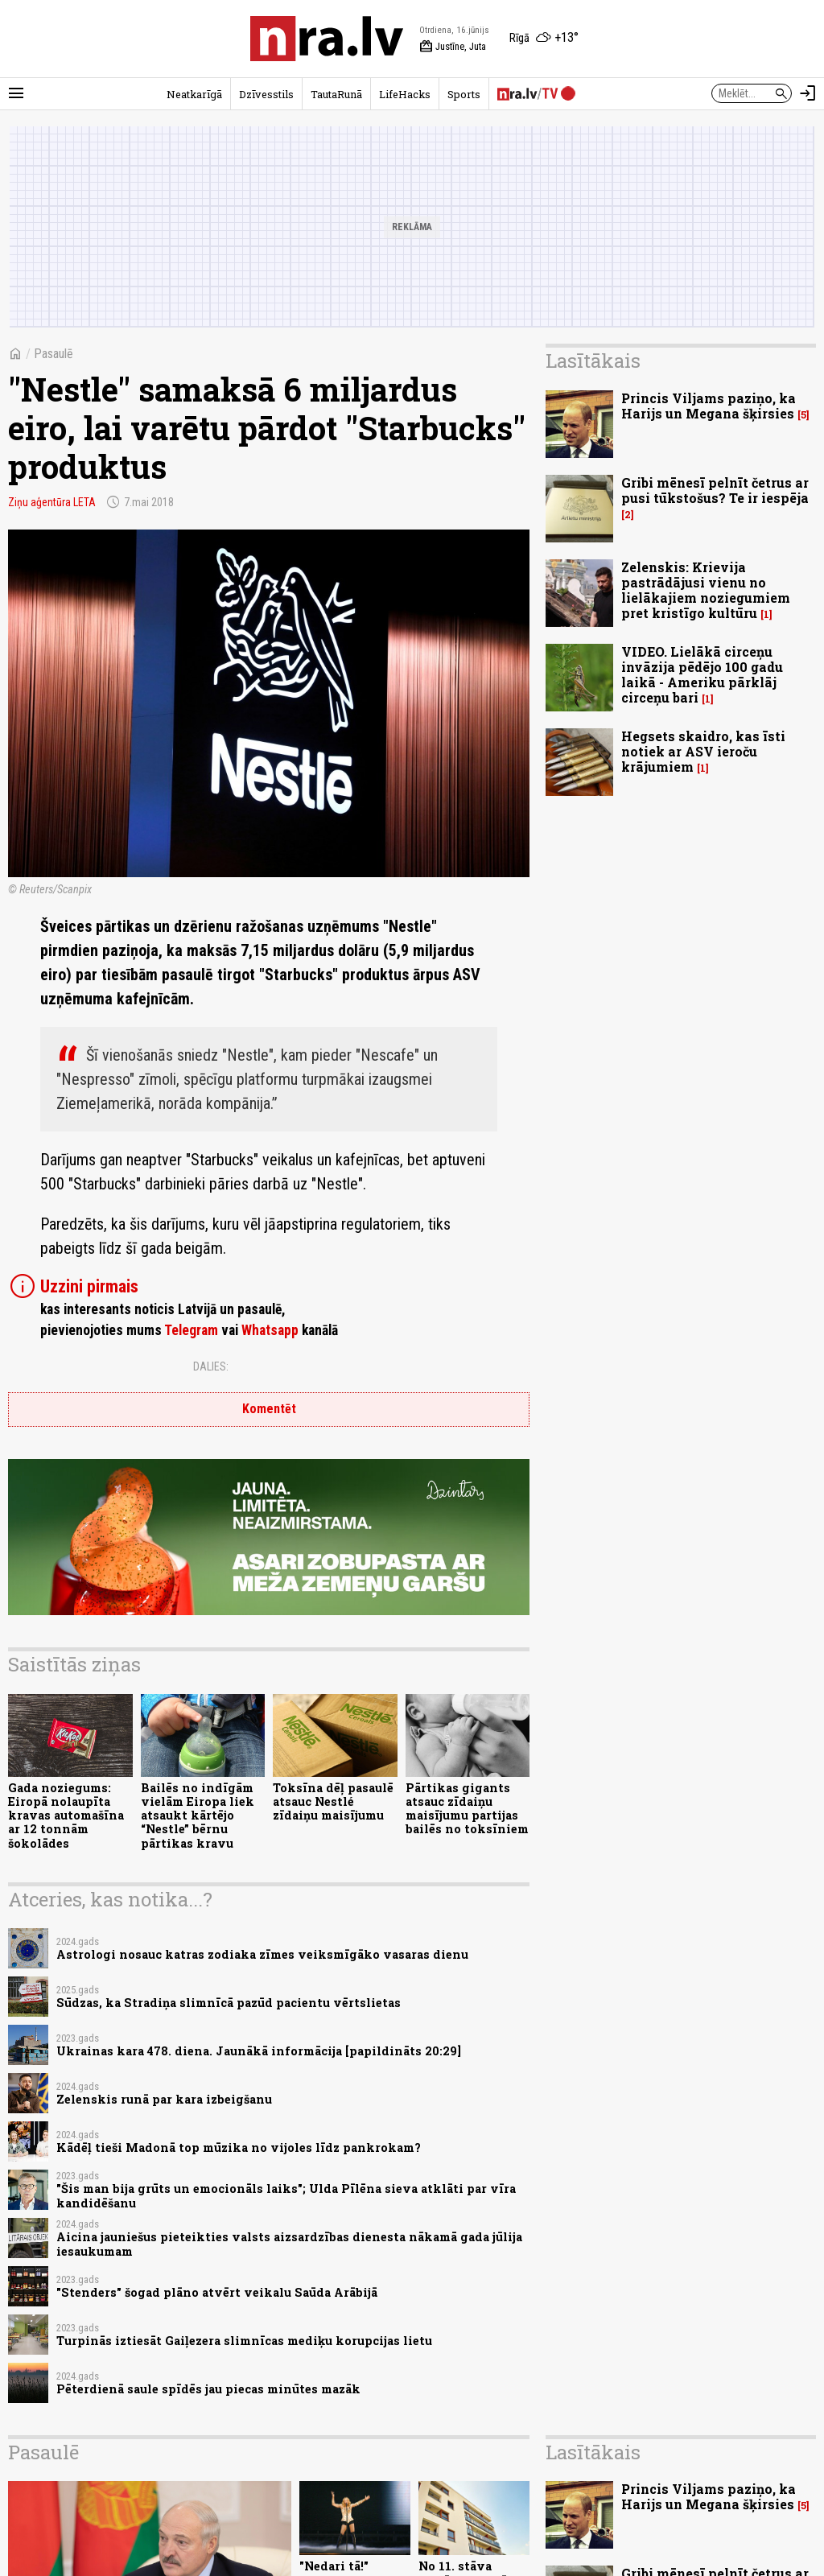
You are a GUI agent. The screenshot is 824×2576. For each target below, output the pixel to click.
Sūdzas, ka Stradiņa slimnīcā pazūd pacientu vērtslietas (228, 2002)
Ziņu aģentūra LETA (52, 502)
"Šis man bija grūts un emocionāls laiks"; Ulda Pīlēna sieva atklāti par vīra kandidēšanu (286, 2195)
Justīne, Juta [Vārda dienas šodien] (452, 47)
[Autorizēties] (808, 93)
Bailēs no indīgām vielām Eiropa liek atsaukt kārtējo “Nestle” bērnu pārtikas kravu (197, 1815)
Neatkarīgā (194, 94)
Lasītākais (593, 360)
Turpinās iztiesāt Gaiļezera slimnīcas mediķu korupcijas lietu (244, 2340)
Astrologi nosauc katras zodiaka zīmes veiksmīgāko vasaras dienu (262, 1954)
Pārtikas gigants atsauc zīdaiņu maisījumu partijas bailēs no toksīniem (467, 1808)
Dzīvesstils (266, 94)
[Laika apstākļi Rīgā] (544, 38)
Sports (463, 94)
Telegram (191, 1330)
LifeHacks (405, 94)
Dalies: (211, 1366)
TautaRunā (336, 94)
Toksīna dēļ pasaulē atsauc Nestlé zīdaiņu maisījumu (333, 1802)
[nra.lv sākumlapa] (326, 38)
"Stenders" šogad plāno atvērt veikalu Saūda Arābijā (216, 2292)
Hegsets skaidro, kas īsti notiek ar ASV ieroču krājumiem (703, 751)
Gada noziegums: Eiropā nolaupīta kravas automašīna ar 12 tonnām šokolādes (66, 1815)
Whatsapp (270, 1330)
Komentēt (269, 1408)
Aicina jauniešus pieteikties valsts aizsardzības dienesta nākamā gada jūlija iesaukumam (289, 2243)
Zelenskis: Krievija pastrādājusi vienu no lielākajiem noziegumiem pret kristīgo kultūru (705, 590)
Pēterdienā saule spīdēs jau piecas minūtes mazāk (208, 2389)
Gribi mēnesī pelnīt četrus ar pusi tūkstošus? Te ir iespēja (715, 490)
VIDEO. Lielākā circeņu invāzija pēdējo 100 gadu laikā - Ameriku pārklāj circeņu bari (702, 675)
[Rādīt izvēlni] (16, 93)
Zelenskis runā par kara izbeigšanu (164, 2099)
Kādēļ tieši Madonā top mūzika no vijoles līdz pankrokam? (238, 2147)
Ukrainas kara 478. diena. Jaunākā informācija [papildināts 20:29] (258, 2051)
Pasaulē (53, 353)
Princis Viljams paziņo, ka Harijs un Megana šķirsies (708, 405)
